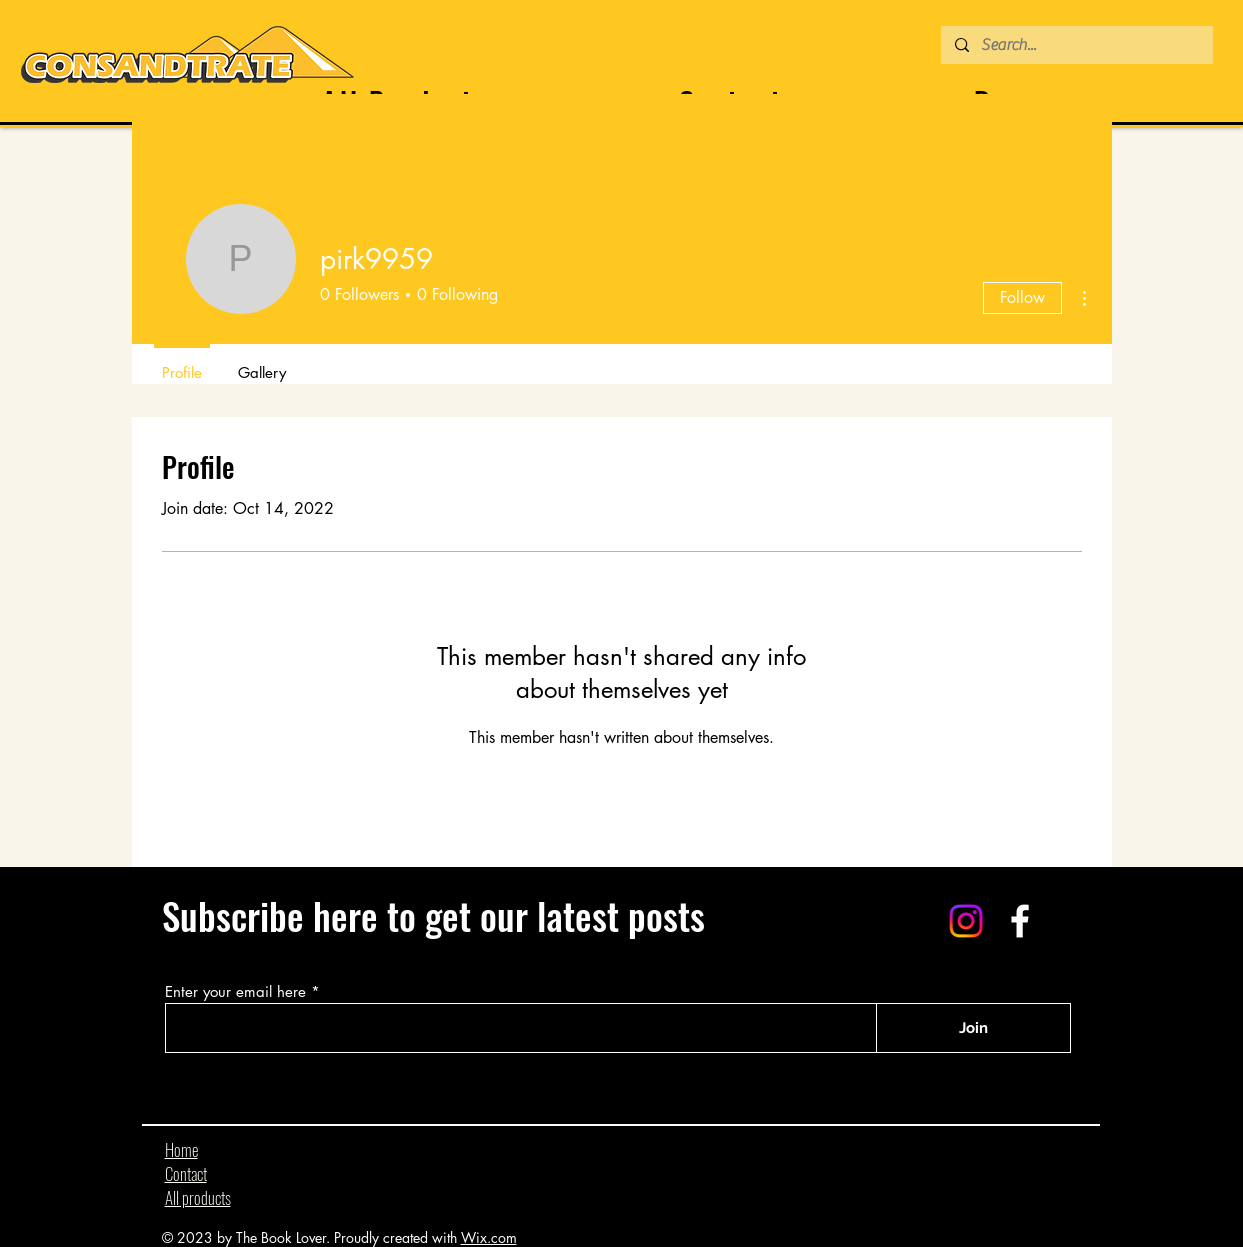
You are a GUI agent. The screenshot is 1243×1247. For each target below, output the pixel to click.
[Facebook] (1020, 921)
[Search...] (1076, 45)
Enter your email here (235, 991)
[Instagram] (966, 921)
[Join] (973, 1028)
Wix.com (489, 1237)
